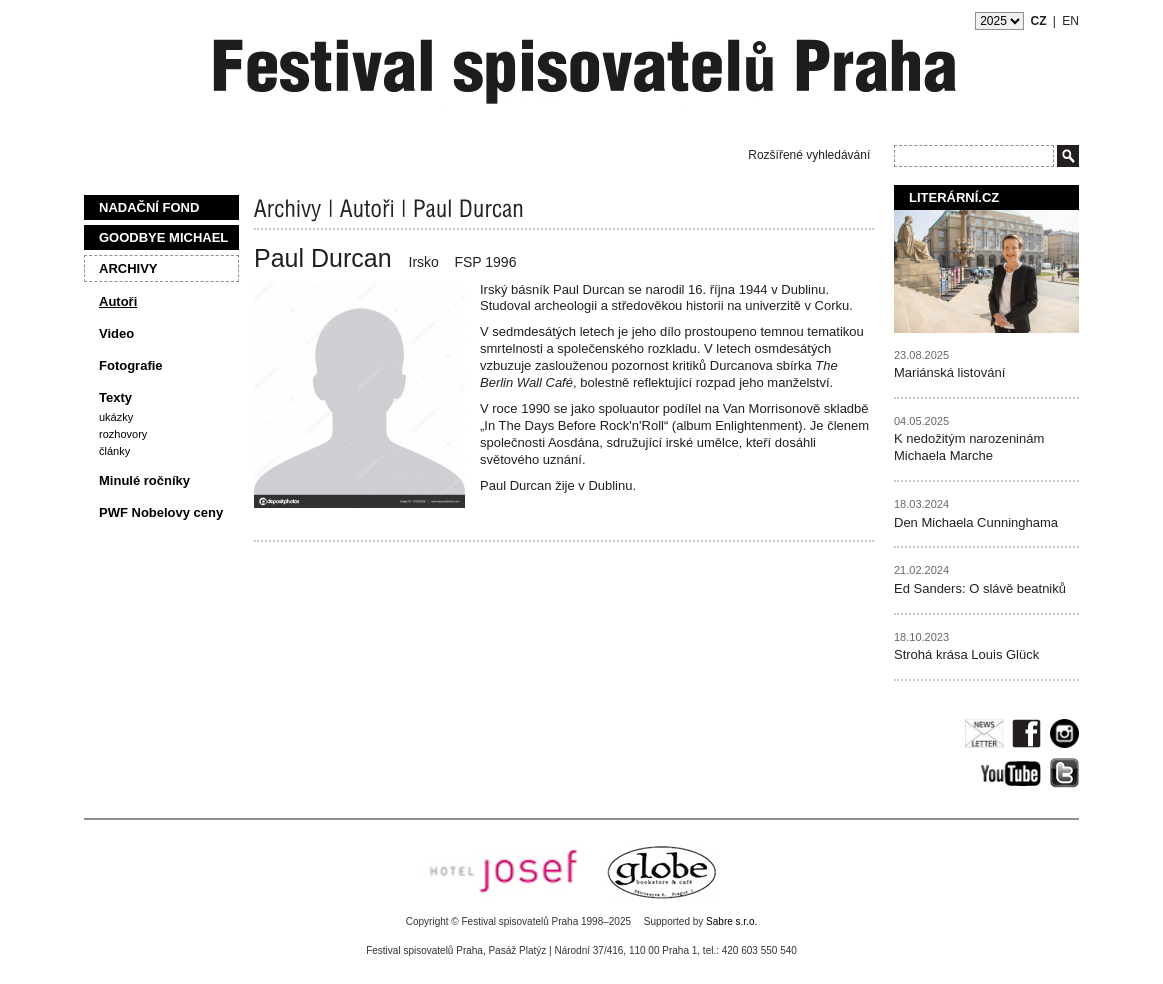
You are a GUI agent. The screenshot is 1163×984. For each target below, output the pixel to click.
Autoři (118, 301)
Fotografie (131, 365)
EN (1070, 21)
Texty (115, 397)
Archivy (128, 268)
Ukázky (116, 417)
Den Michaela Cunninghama (976, 522)
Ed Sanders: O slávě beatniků (980, 588)
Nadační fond (149, 207)
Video (116, 333)
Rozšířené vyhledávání (809, 155)
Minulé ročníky (144, 480)
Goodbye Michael (163, 237)
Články (114, 451)
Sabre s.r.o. (731, 921)
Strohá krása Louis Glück (966, 654)
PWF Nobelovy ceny (161, 512)
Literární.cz (954, 197)
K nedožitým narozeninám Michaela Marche (969, 447)
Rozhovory (123, 434)
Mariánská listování (949, 372)
